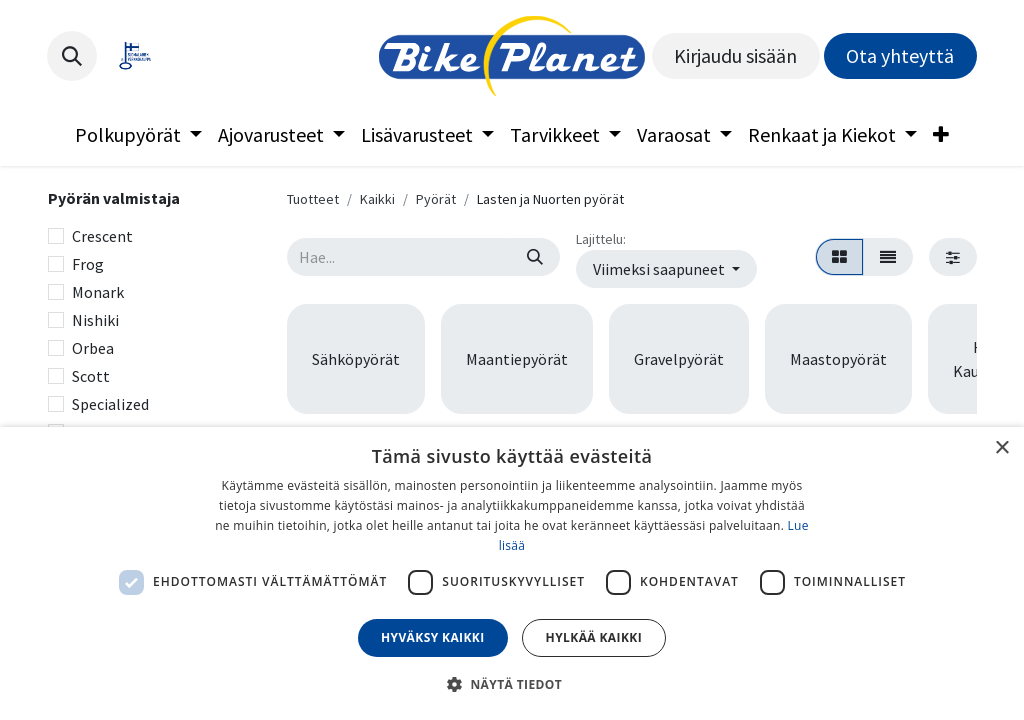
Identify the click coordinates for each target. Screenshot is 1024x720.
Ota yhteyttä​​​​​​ (900, 55)
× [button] (1001, 448)
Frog (88, 264)
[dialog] (512, 573)
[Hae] (535, 257)
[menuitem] (138, 135)
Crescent (102, 236)
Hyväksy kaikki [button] (433, 637)
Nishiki (95, 320)
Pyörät (436, 199)
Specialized (110, 404)
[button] (72, 56)
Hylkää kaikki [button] (594, 637)
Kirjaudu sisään (735, 55)
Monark (98, 292)
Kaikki (377, 199)
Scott (91, 376)
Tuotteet (313, 199)
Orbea (93, 348)
